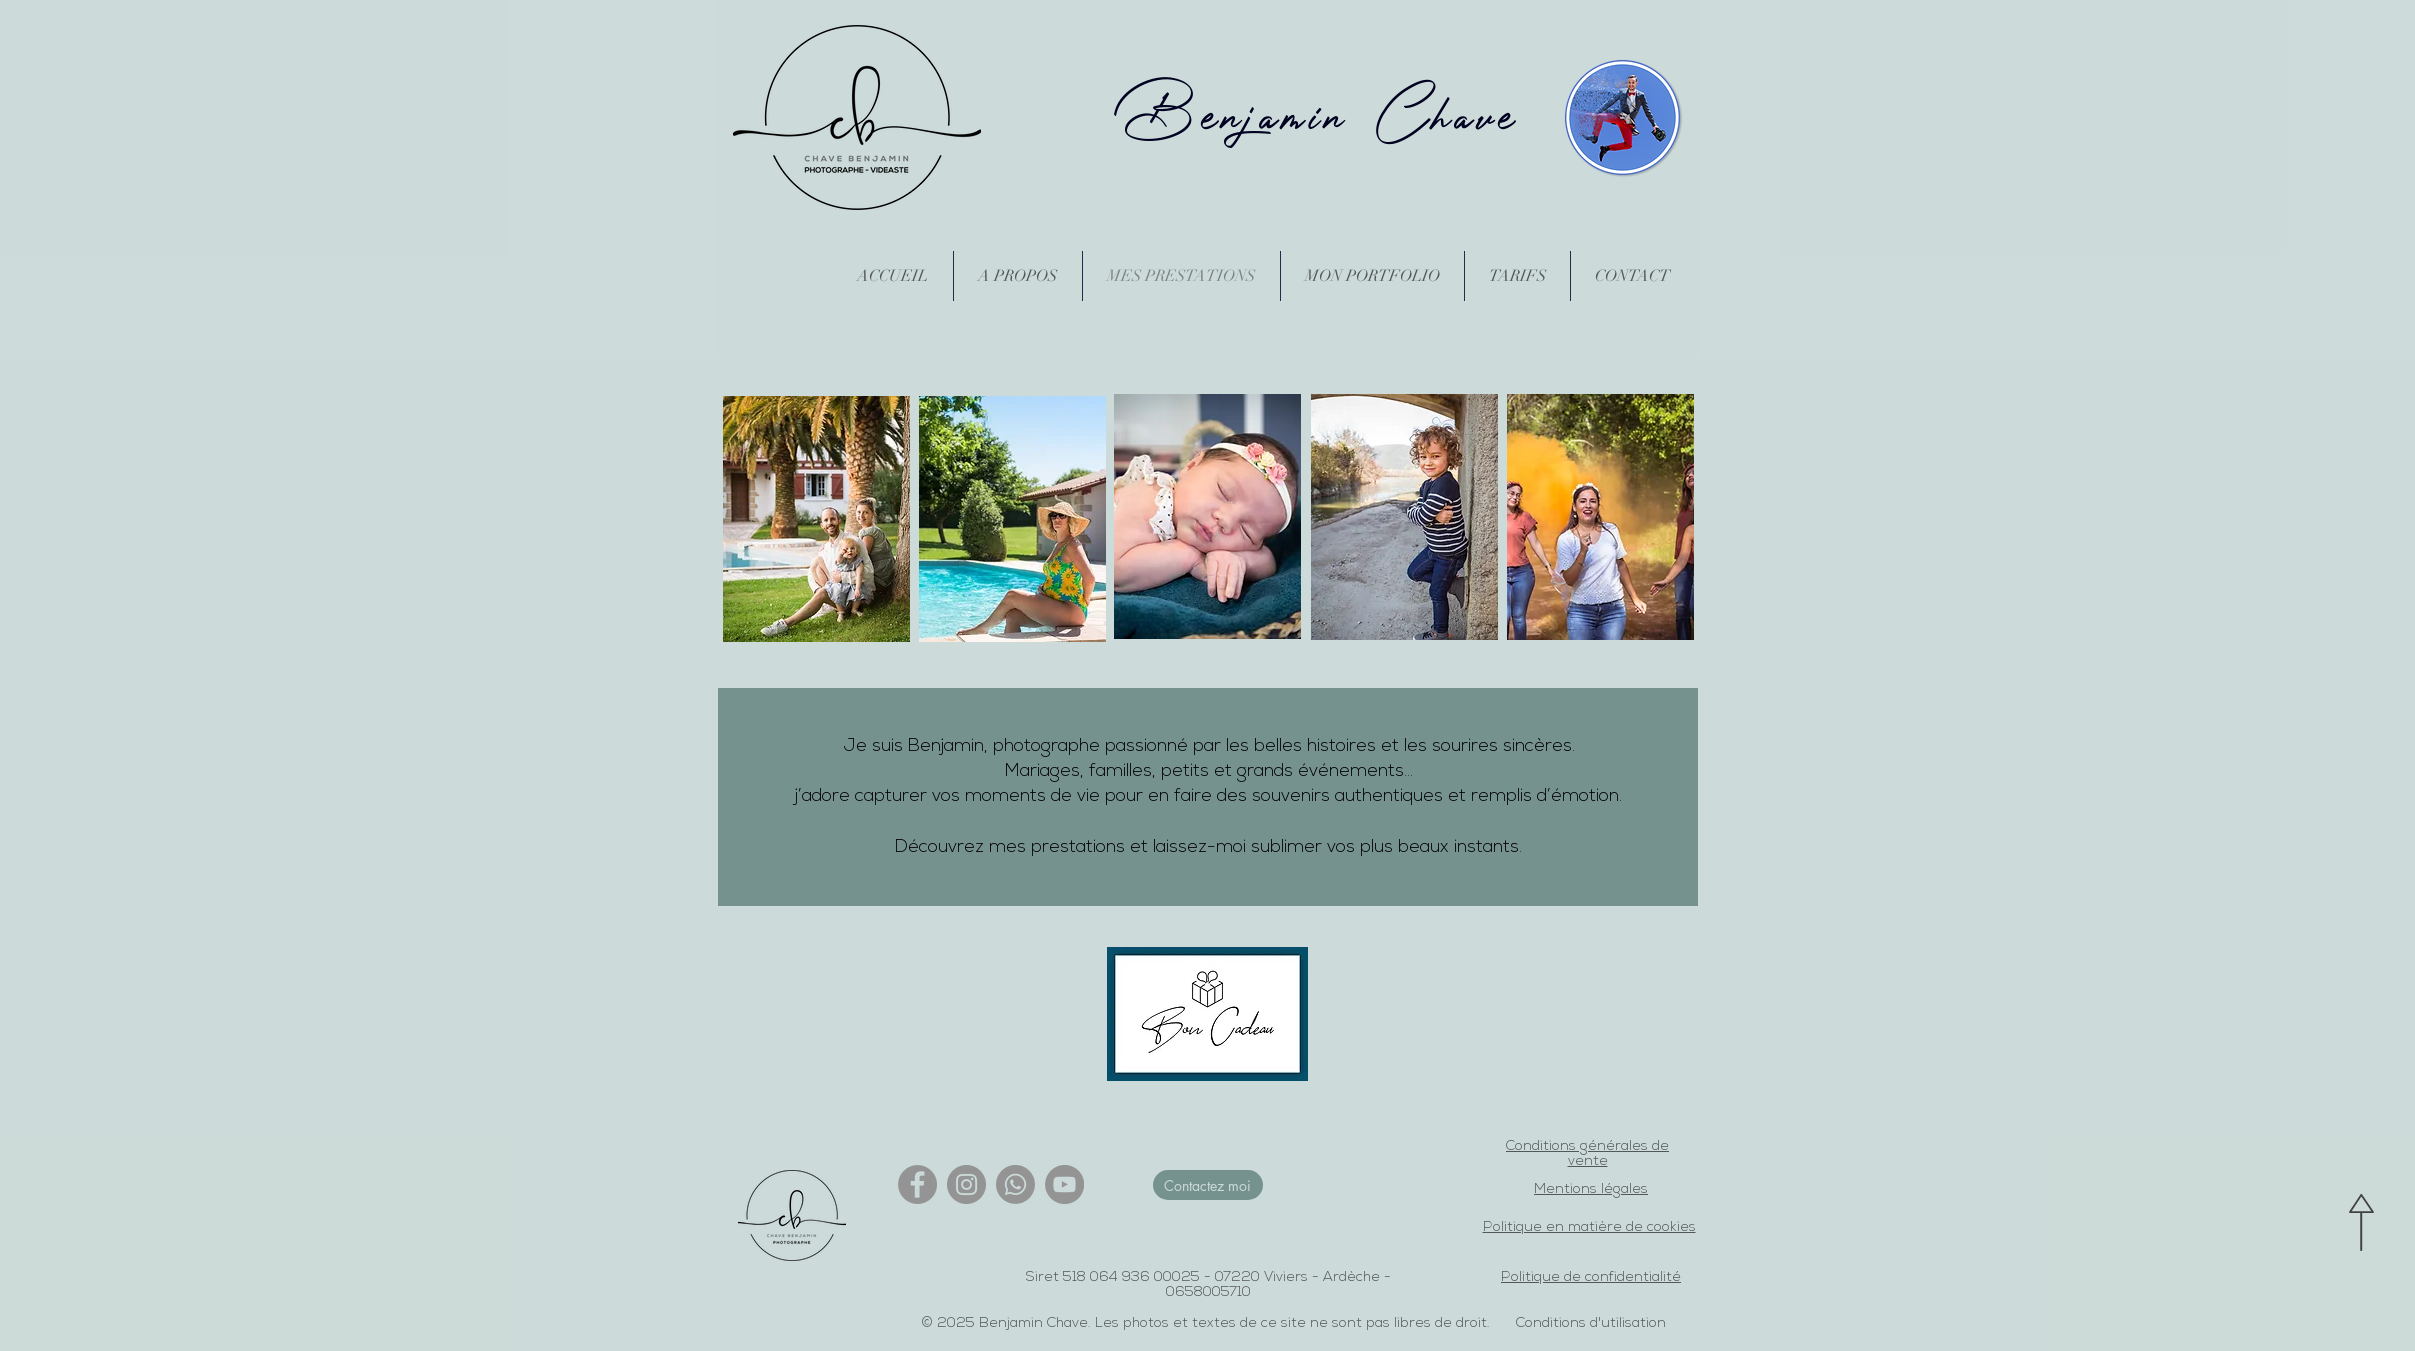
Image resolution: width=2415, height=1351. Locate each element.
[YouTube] (1064, 1184)
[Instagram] (966, 1184)
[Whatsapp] (1015, 1184)
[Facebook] (917, 1184)
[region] (817, 520)
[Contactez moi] (1208, 1185)
